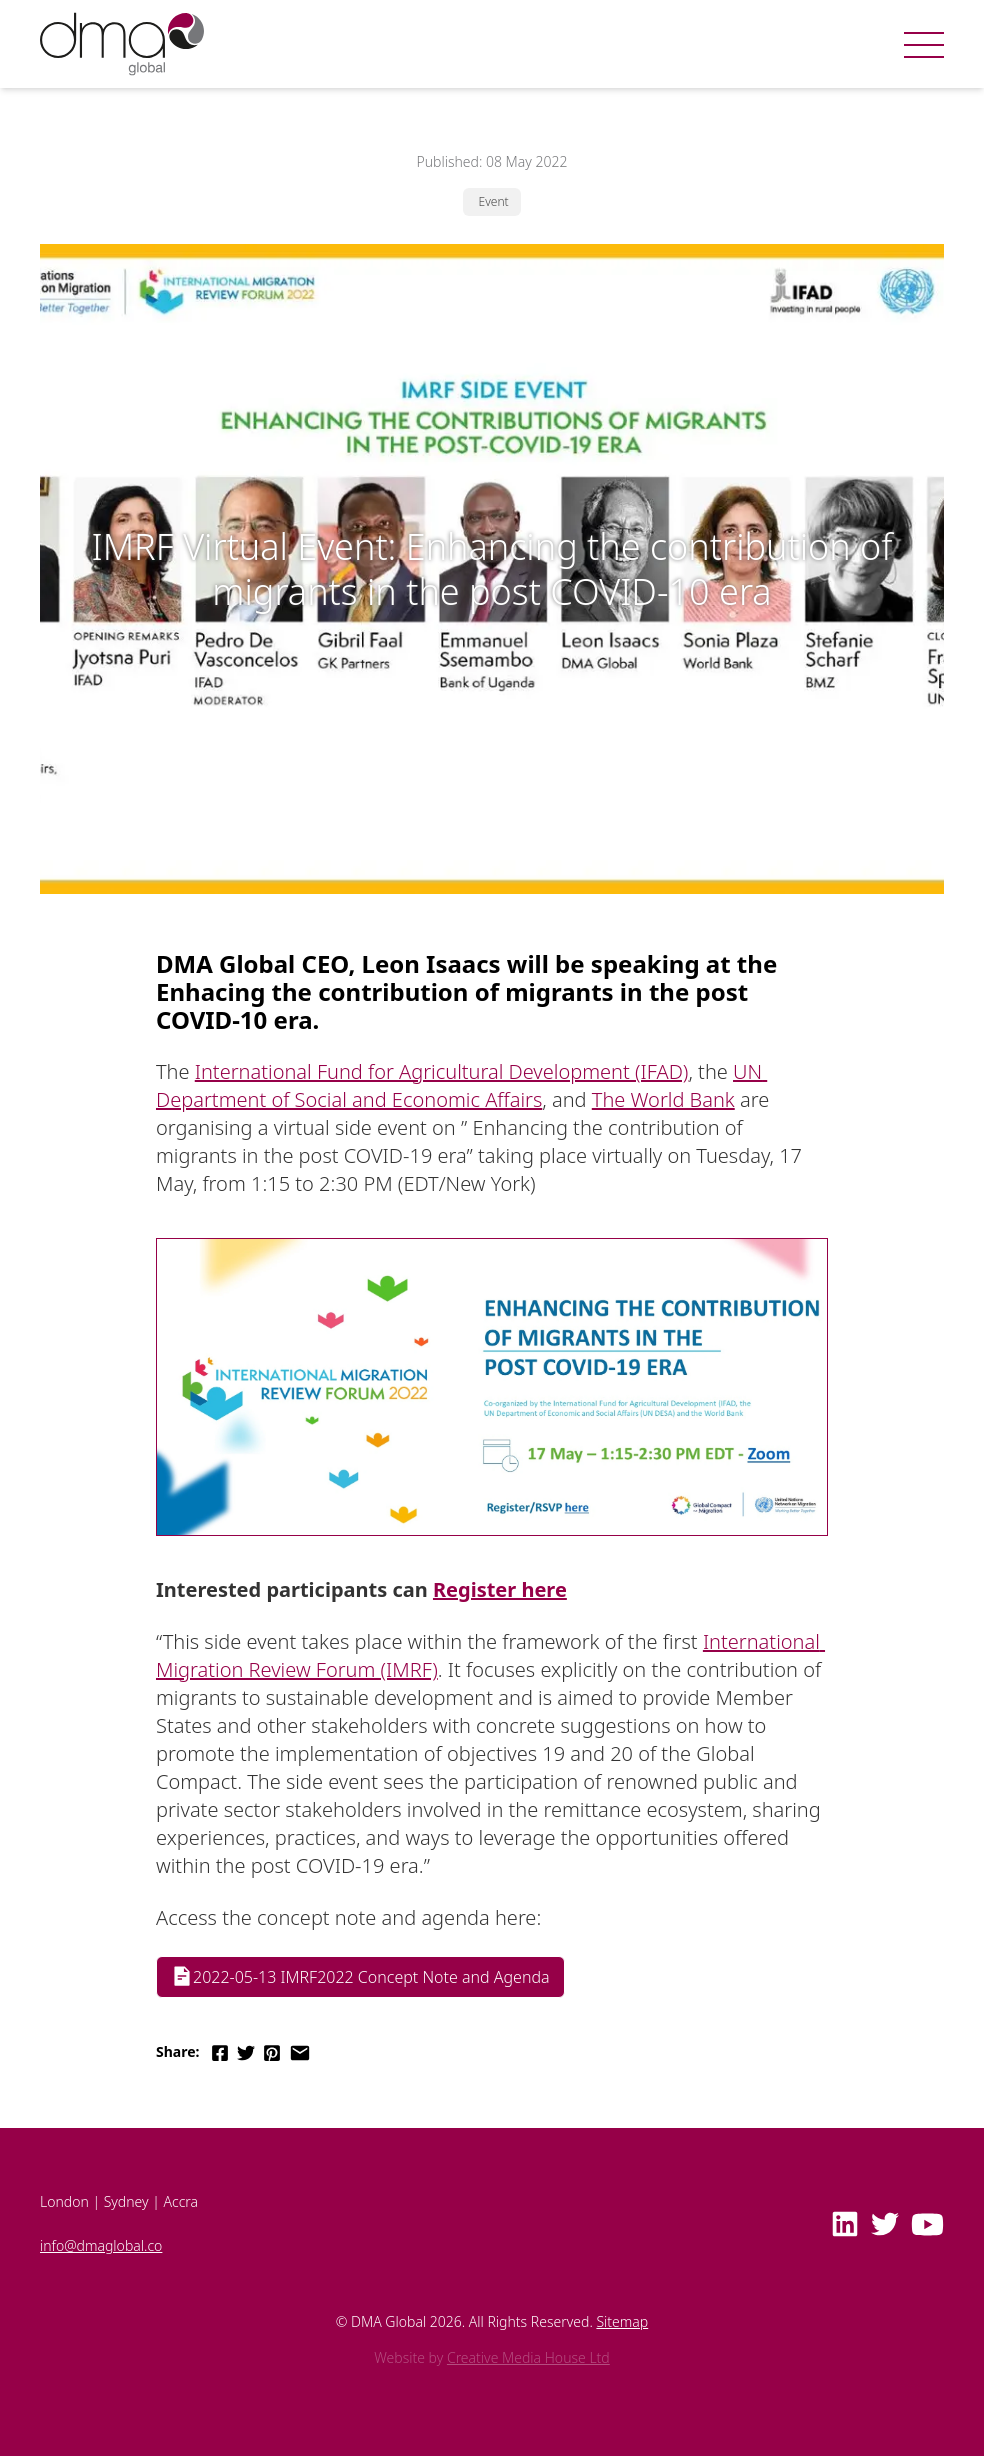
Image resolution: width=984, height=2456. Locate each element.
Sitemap (622, 2321)
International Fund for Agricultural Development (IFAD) (442, 1071)
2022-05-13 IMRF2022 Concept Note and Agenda (360, 1976)
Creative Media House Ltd (528, 2357)
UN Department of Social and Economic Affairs (461, 1085)
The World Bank (663, 1099)
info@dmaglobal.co (101, 2245)
